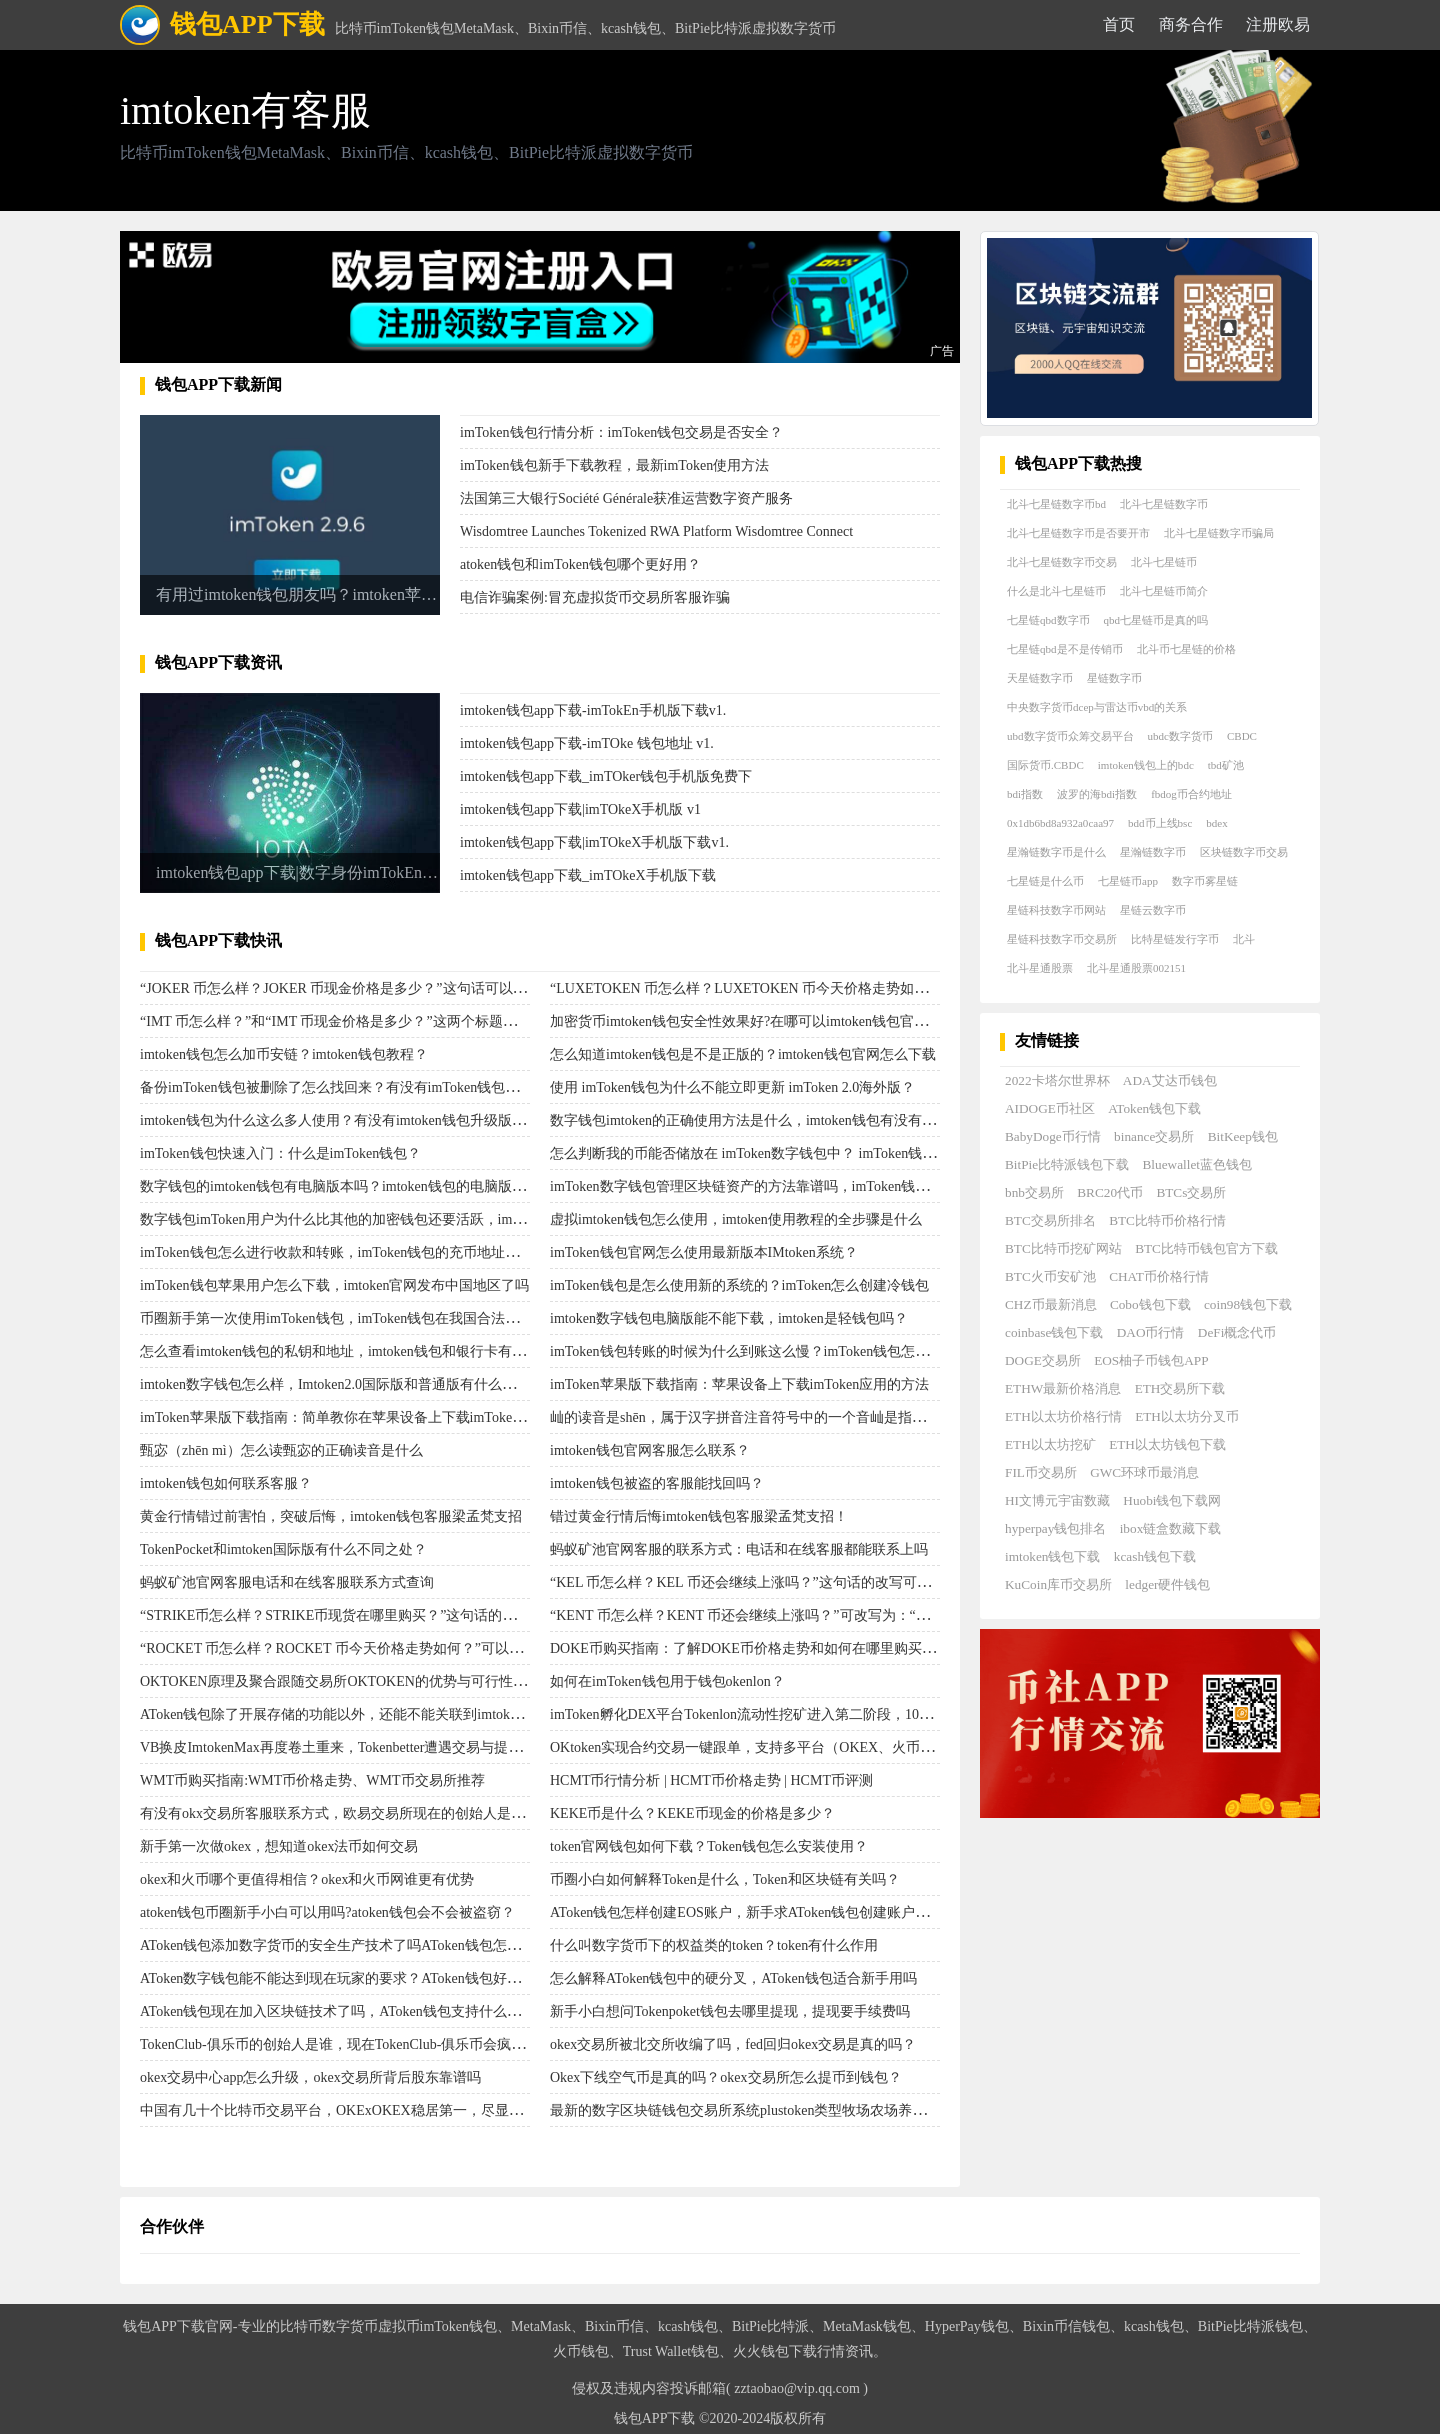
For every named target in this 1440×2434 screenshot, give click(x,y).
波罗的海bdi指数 (1097, 794)
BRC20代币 (1110, 1192)
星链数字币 (1114, 678)
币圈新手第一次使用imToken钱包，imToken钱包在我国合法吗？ (336, 1318)
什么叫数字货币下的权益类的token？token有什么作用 (714, 1945)
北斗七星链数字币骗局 (1219, 533)
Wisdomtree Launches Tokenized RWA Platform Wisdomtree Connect (656, 531)
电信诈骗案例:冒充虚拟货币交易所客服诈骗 (595, 597)
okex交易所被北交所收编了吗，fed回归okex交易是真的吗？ (733, 2044)
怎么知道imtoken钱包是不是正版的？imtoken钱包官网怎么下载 (743, 1054)
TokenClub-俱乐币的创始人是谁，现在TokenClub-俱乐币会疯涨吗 (339, 2044)
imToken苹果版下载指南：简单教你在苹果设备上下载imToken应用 (343, 1417)
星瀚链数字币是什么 (1056, 852)
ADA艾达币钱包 (1170, 1080)
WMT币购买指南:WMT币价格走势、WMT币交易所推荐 (312, 1780)
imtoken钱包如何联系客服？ (226, 1483)
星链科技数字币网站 (1056, 910)
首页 (1119, 24)
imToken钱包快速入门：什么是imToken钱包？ (280, 1153)
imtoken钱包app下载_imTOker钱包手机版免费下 (606, 776)
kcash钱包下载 (1155, 1556)
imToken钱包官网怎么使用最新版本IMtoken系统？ (704, 1252)
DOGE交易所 (1043, 1360)
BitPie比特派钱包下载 (1067, 1164)
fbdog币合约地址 (1191, 794)
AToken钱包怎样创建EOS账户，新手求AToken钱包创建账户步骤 (746, 1912)
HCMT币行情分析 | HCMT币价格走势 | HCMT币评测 (711, 1780)
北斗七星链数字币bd (1056, 504)
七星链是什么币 (1045, 881)
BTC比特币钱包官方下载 (1206, 1248)
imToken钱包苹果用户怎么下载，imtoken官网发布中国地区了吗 (334, 1285)
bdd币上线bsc (1160, 823)
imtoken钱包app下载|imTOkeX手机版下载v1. (594, 842)
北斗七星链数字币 (1164, 504)
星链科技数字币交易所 (1062, 939)
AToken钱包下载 (1154, 1108)
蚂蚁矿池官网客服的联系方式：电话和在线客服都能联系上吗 (739, 1549)
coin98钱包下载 (1248, 1304)
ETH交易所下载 (1180, 1388)
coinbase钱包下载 (1054, 1332)
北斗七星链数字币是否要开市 (1078, 533)
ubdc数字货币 (1180, 736)
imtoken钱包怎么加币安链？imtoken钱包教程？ (284, 1054)
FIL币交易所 (1041, 1472)
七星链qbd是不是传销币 (1065, 649)
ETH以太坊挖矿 (1050, 1444)
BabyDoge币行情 (1053, 1136)
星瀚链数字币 (1153, 852)
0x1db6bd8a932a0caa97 (1060, 823)
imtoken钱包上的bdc (1146, 765)
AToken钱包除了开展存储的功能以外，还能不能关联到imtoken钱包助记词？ (373, 1714)
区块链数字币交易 (1244, 852)
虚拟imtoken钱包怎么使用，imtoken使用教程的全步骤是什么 (736, 1219)
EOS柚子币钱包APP (1151, 1360)
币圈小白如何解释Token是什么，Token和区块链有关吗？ (725, 1879)
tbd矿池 (1226, 765)
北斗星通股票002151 (1136, 968)
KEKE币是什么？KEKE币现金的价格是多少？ (692, 1813)
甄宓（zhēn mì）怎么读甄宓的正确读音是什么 (281, 1450)
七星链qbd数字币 (1048, 620)
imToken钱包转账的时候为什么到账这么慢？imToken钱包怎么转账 (753, 1351)
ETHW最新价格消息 (1063, 1388)
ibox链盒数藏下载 (1171, 1528)
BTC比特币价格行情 (1167, 1220)
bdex (1216, 823)
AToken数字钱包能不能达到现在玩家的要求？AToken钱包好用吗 (337, 1978)
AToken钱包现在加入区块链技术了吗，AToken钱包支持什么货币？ (344, 2011)
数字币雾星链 (1205, 881)
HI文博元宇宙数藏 (1057, 1500)
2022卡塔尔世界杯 (1057, 1080)
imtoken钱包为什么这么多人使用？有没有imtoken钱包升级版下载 (340, 1120)
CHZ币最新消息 (1051, 1304)
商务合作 (1191, 24)
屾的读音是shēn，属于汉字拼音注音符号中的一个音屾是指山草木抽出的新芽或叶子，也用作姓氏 (850, 1417)
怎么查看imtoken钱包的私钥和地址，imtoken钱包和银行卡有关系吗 (347, 1351)
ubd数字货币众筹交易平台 (1070, 736)
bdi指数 (1025, 794)
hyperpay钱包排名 (1055, 1528)
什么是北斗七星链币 (1056, 591)
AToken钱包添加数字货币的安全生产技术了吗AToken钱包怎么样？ (344, 1945)
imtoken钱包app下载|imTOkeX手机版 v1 (580, 809)
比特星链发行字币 (1175, 939)
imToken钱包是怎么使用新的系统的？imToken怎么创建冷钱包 (739, 1285)
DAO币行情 (1151, 1332)
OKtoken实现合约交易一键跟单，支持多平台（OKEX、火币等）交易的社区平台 (798, 1747)
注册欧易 (1278, 24)
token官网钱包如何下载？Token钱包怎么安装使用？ (709, 1846)
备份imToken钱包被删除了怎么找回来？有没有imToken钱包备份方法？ (357, 1087)
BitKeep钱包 (1243, 1136)
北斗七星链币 (1164, 562)
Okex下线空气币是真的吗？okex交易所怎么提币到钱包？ (726, 2077)
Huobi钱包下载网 (1172, 1500)
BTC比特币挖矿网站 (1063, 1248)
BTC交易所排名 (1050, 1220)
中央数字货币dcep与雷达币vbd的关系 (1097, 707)
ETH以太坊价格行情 (1063, 1416)
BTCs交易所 (1191, 1192)
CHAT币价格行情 (1159, 1276)
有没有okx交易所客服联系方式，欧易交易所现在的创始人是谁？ (339, 1813)
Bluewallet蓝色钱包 (1197, 1164)
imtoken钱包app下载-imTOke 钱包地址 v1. (587, 743)
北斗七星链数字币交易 (1062, 562)
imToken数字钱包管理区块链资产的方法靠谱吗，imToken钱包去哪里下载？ (781, 1186)
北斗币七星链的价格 (1186, 649)
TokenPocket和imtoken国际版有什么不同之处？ (283, 1549)
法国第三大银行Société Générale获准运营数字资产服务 (626, 498)
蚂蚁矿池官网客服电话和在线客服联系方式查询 (287, 1582)
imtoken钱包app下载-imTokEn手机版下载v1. (593, 710)
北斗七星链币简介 (1164, 591)
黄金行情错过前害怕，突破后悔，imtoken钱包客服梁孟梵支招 (331, 1516)
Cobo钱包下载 (1150, 1304)
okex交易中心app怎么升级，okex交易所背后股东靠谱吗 (310, 2077)
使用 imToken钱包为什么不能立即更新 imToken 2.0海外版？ (732, 1087)
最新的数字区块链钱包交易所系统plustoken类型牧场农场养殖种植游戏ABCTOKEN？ (811, 2110)
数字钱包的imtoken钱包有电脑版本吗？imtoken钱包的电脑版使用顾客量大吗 (375, 1186)
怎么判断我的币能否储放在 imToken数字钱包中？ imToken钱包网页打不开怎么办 (799, 1153)
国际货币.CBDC (1045, 765)
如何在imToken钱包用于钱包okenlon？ (667, 1681)
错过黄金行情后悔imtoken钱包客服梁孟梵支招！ (699, 1516)
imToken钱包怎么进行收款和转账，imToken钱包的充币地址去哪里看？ (357, 1252)
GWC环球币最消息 (1144, 1472)
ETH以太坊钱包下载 (1167, 1444)
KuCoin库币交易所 (1058, 1584)
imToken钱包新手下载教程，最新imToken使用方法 (614, 465)
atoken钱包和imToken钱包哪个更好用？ (580, 564)
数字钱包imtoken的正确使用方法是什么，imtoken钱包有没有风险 (750, 1120)
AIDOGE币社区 (1050, 1108)
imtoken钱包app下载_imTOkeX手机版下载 (588, 875)
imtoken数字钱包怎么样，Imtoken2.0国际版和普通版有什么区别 (335, 1384)
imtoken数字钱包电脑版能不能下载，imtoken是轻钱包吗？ (729, 1318)
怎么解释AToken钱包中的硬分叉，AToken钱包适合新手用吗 (733, 1978)
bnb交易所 (1034, 1192)
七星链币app (1128, 881)
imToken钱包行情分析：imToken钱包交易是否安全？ (621, 432)
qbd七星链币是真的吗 (1156, 620)
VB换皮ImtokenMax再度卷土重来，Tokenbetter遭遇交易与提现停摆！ (352, 1747)
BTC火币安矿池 (1050, 1276)
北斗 (1244, 939)
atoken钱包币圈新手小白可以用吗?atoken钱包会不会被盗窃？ (327, 1912)
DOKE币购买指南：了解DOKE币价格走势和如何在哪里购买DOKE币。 (769, 1648)
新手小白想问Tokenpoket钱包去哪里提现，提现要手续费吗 (730, 2011)
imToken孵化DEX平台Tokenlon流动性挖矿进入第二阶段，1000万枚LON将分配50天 (805, 1714)
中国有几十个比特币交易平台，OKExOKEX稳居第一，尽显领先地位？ (359, 2110)
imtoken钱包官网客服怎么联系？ (650, 1450)
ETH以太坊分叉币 (1187, 1416)
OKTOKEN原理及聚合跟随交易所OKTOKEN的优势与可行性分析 (340, 1681)
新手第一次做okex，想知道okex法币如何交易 (279, 1846)
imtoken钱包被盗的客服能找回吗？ (657, 1483)
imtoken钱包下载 (1052, 1556)
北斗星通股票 (1040, 968)
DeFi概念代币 (1237, 1332)
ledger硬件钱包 (1167, 1584)
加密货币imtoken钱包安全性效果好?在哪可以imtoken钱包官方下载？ (760, 1021)
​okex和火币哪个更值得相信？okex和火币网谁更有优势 (307, 1879)
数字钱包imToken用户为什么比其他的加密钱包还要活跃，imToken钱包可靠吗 (378, 1219)
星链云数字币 (1153, 910)
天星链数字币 (1040, 678)
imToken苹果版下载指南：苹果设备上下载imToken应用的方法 (739, 1384)
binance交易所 (1154, 1136)
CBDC (1242, 736)
